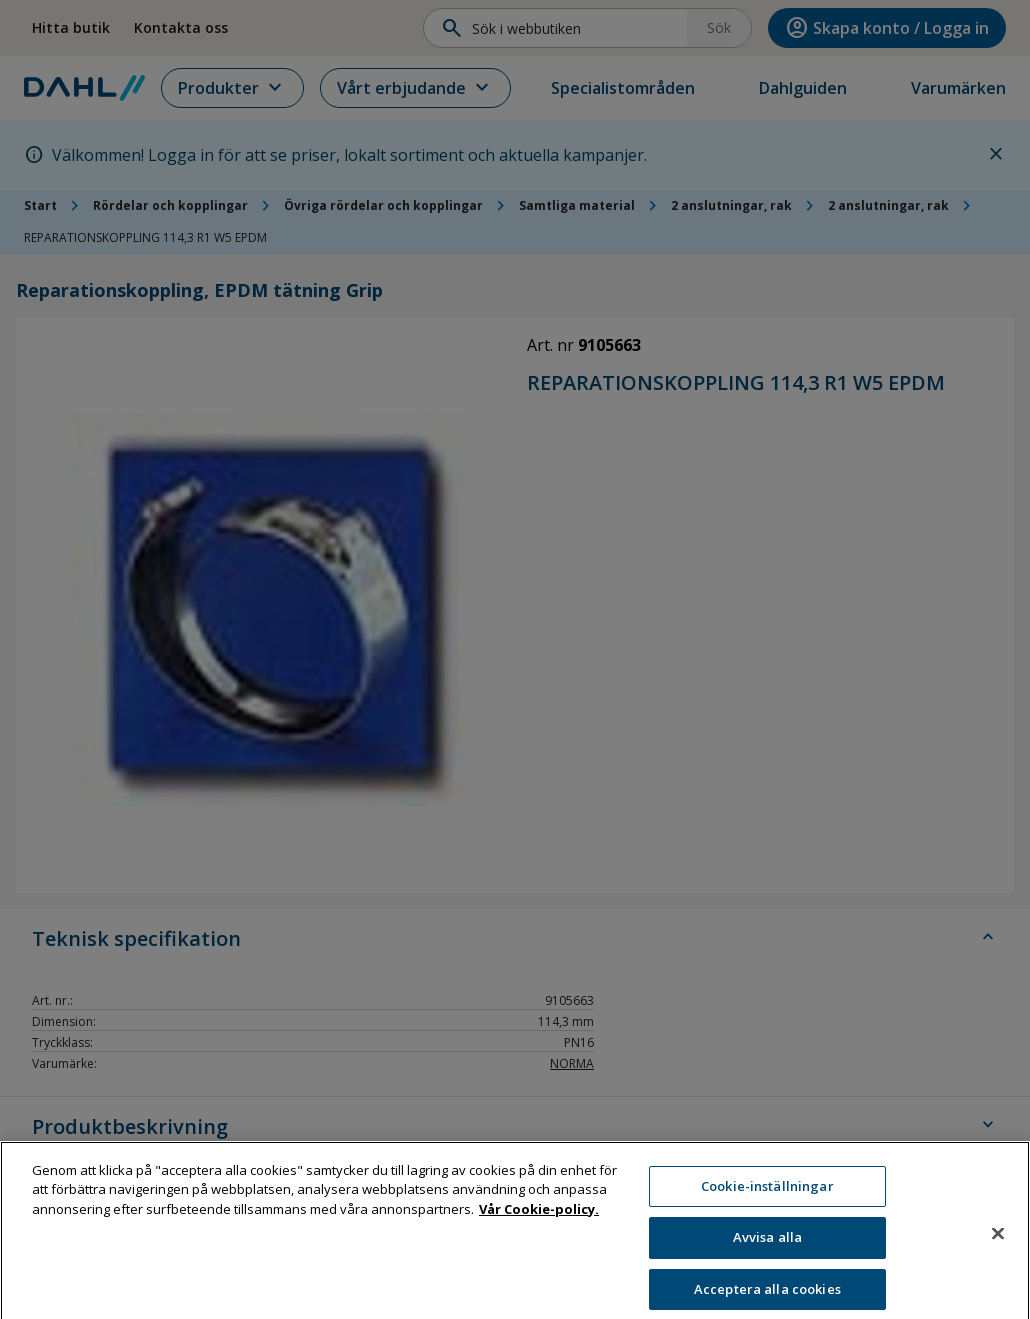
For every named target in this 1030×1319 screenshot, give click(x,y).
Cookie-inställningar (767, 1204)
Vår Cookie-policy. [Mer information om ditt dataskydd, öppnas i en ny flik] (539, 1227)
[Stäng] (998, 1251)
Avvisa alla (767, 1255)
